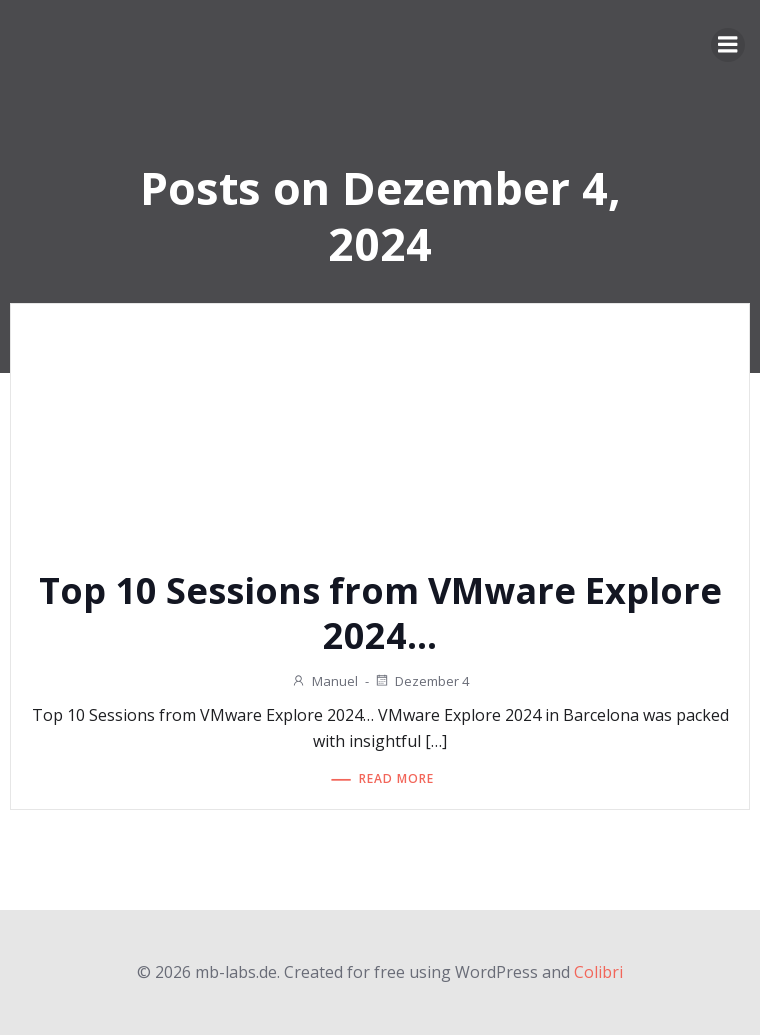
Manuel (324, 681)
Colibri (598, 972)
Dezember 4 (421, 681)
